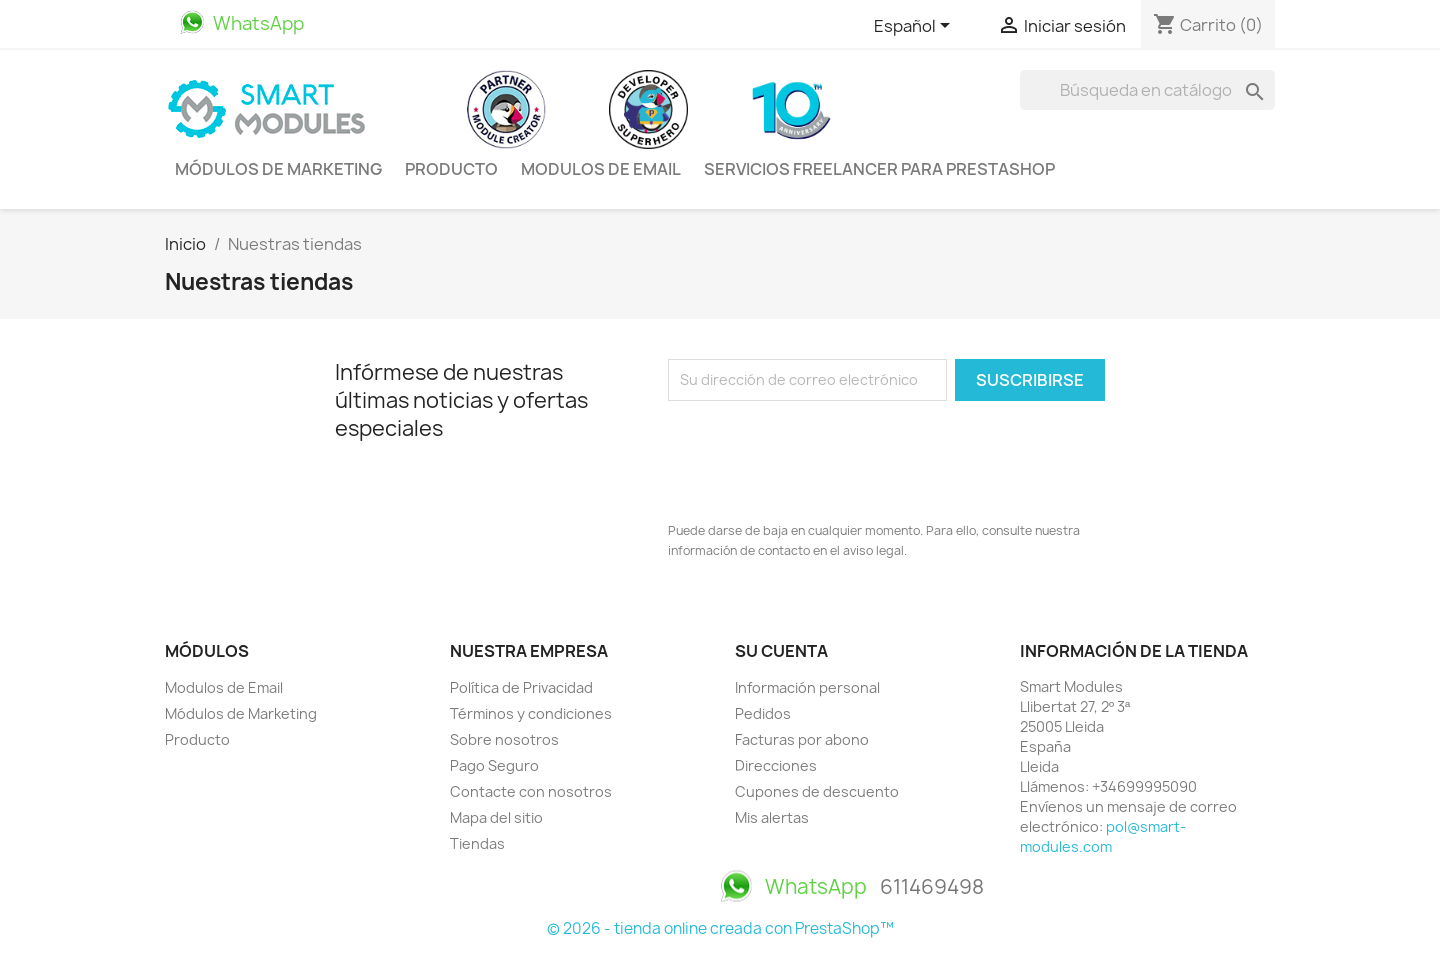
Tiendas (477, 843)
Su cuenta (781, 651)
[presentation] (820, 456)
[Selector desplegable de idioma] (915, 27)
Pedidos (763, 713)
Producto (451, 169)
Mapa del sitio (496, 817)
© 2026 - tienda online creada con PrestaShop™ (720, 928)
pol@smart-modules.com (1103, 836)
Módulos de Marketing (278, 169)
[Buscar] (1147, 90)
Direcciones (776, 765)
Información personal (807, 687)
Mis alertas (772, 817)
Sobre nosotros (504, 739)
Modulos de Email (601, 169)
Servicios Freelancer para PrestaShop (879, 169)
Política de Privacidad (521, 687)
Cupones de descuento (817, 791)
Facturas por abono (802, 739)
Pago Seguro (494, 765)
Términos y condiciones (531, 713)
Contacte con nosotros (531, 791)
